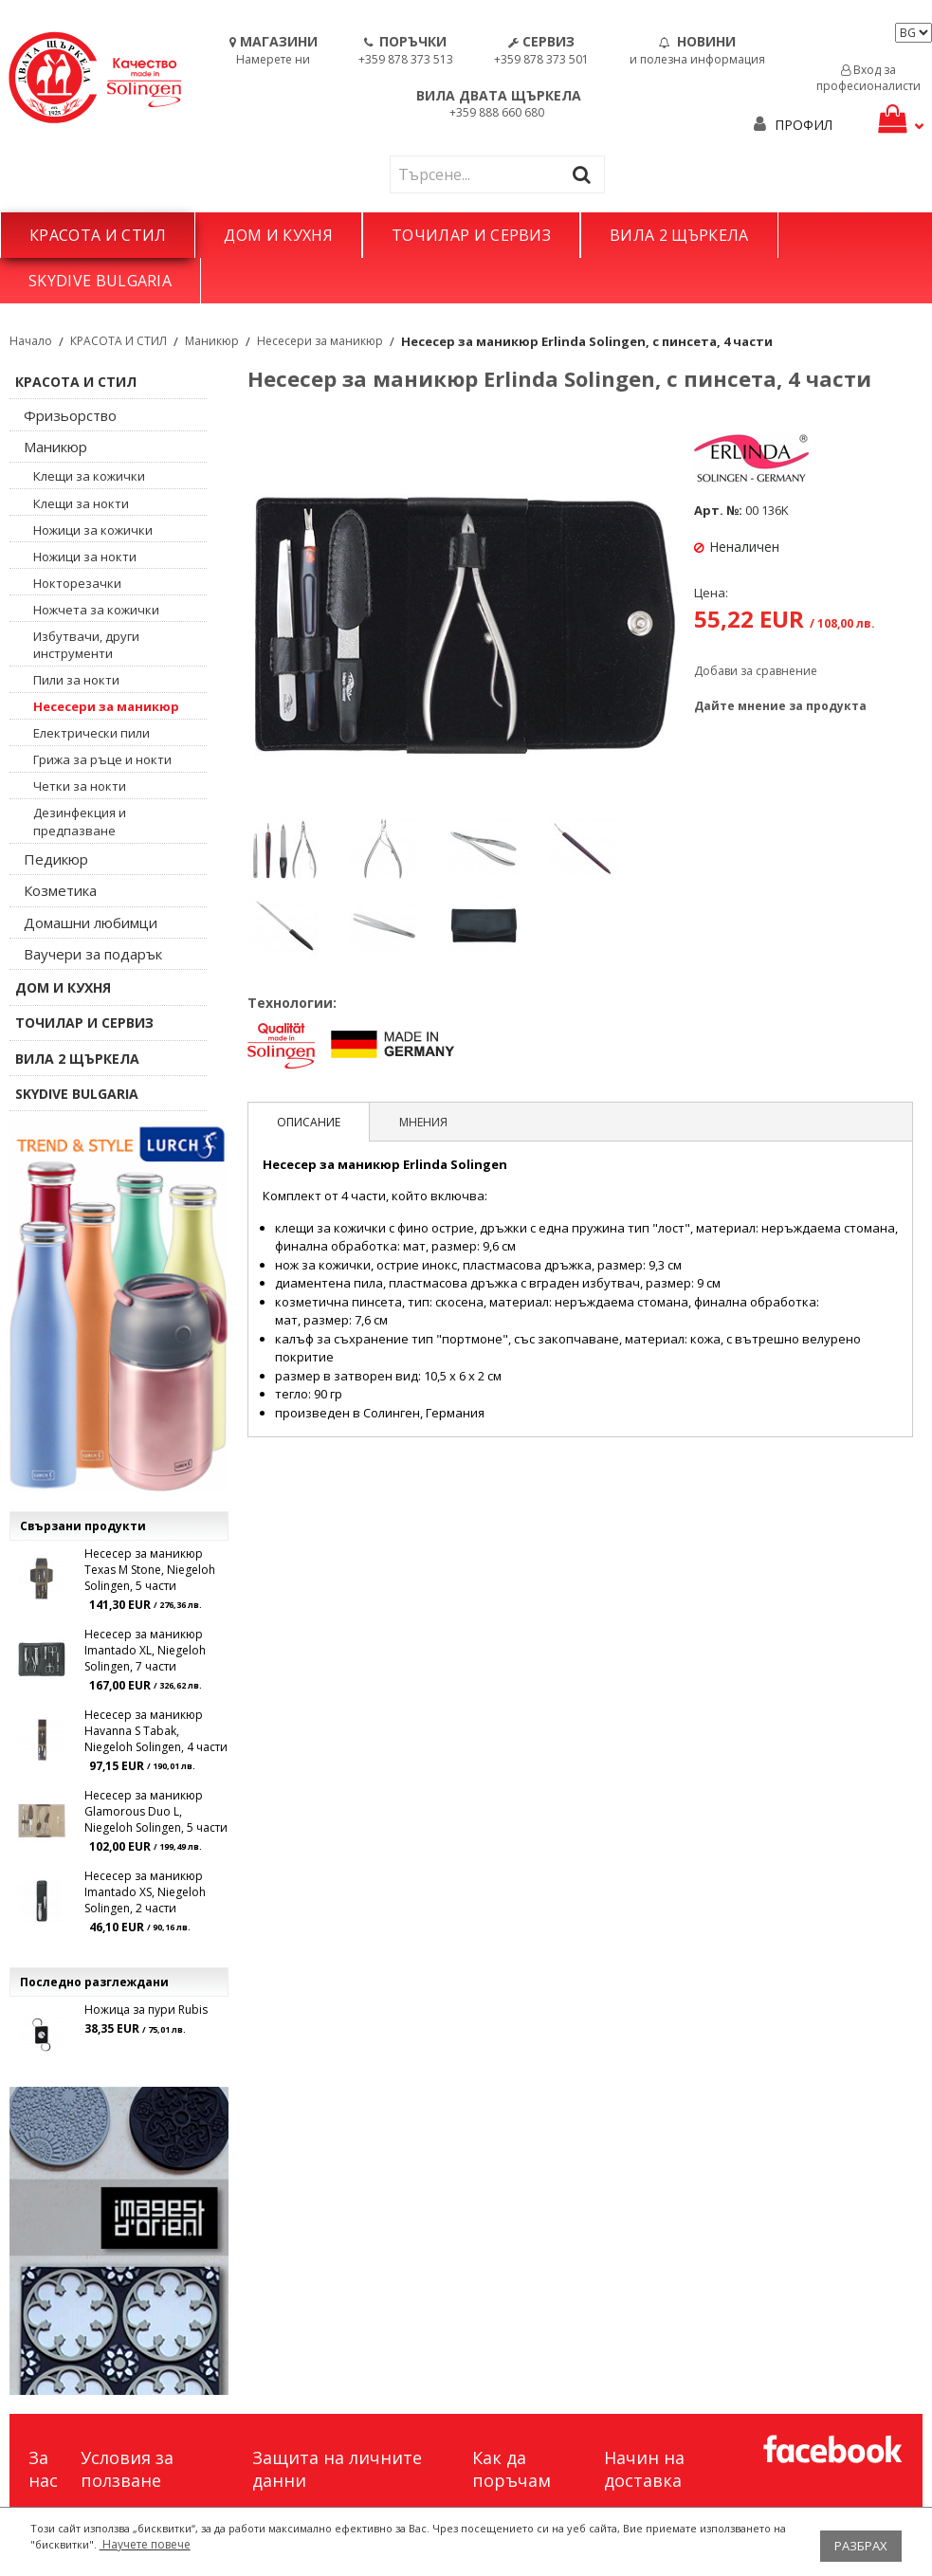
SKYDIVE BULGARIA (100, 280)
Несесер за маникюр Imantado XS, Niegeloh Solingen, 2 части (145, 1892)
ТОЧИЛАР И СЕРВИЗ (471, 235)
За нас (43, 2469)
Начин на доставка (644, 2469)
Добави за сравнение (755, 671)
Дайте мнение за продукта (780, 706)
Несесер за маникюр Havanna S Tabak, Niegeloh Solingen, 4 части (156, 1731)
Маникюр (212, 341)
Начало (30, 341)
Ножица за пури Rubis (146, 2009)
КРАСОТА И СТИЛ (97, 235)
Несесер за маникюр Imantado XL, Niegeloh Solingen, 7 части (145, 1650)
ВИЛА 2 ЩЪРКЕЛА (679, 235)
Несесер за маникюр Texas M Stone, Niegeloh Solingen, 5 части (149, 1569)
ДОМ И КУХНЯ (278, 235)
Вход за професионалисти (868, 78)
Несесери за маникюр (320, 341)
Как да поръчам (511, 2469)
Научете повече (145, 2544)
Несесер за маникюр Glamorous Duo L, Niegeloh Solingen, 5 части (156, 1811)
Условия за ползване (127, 2469)
